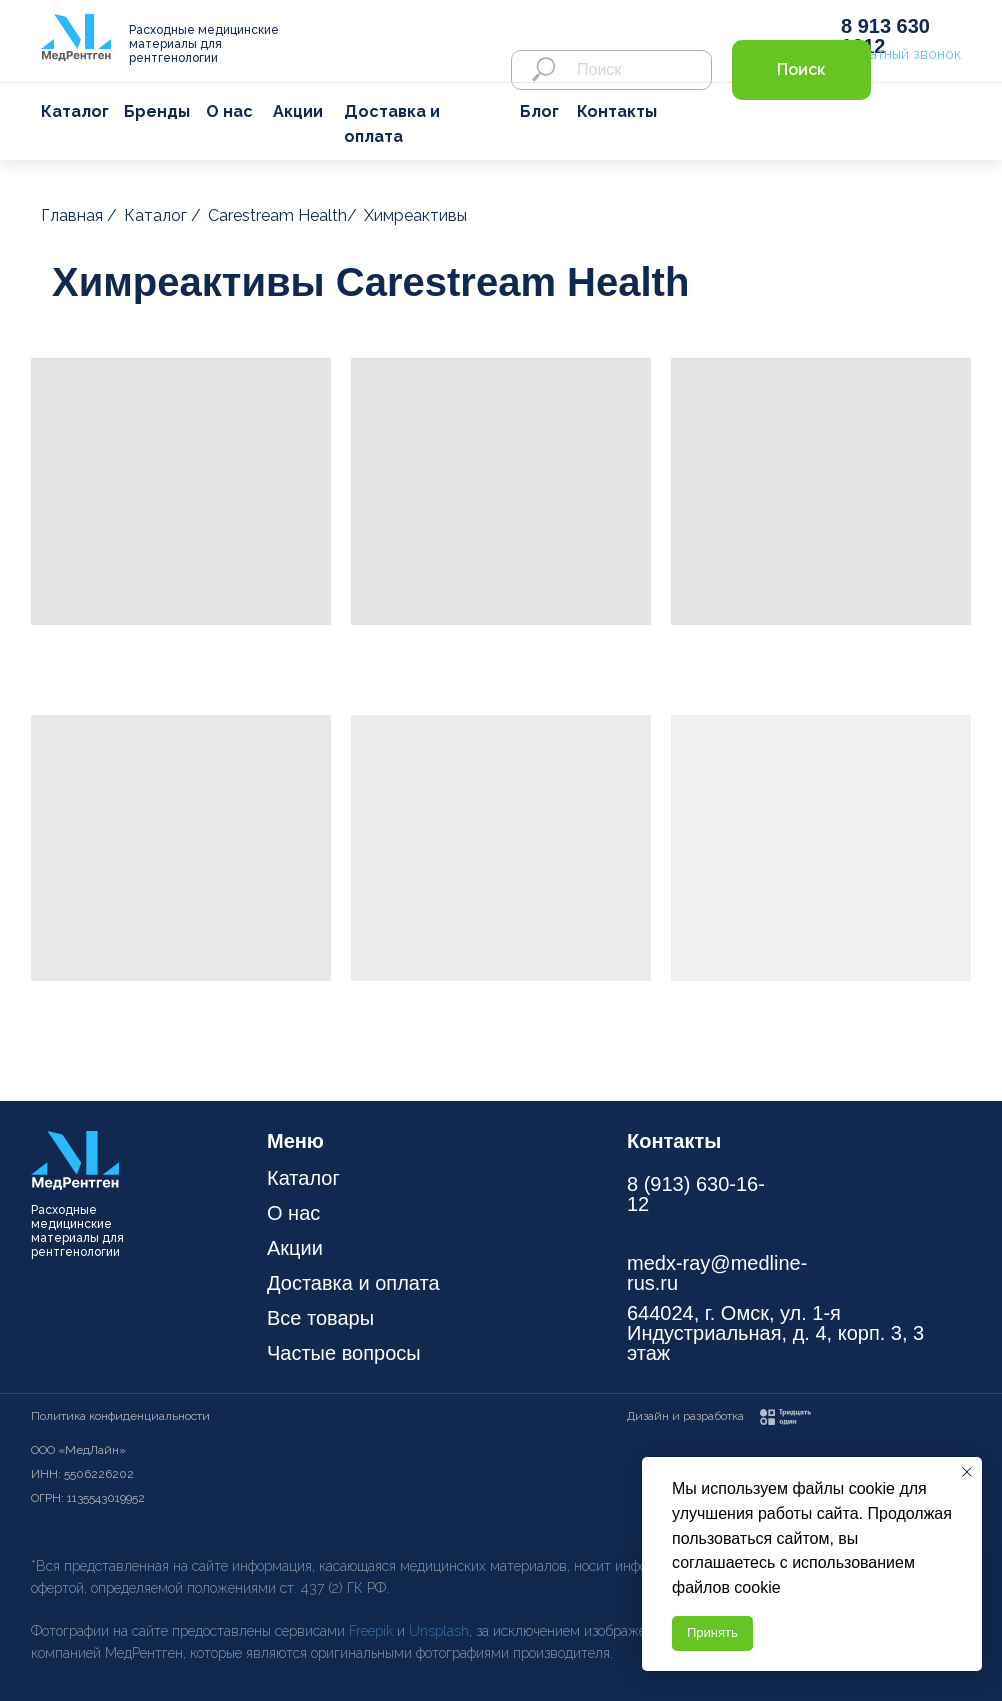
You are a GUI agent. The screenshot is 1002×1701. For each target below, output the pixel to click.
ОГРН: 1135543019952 (88, 1498)
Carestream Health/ (282, 215)
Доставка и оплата (353, 1283)
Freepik (373, 1631)
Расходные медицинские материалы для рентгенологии (204, 44)
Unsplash (439, 1631)
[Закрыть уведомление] (967, 1472)
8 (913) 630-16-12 (696, 1194)
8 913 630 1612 (885, 36)
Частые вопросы (344, 1353)
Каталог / (162, 215)
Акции (298, 111)
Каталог (75, 111)
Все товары (320, 1318)
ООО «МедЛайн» (78, 1450)
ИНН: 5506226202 (82, 1474)
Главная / (79, 215)
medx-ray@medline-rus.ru (717, 1273)
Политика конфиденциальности (120, 1416)
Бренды (157, 111)
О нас (229, 111)
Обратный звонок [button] (901, 54)
